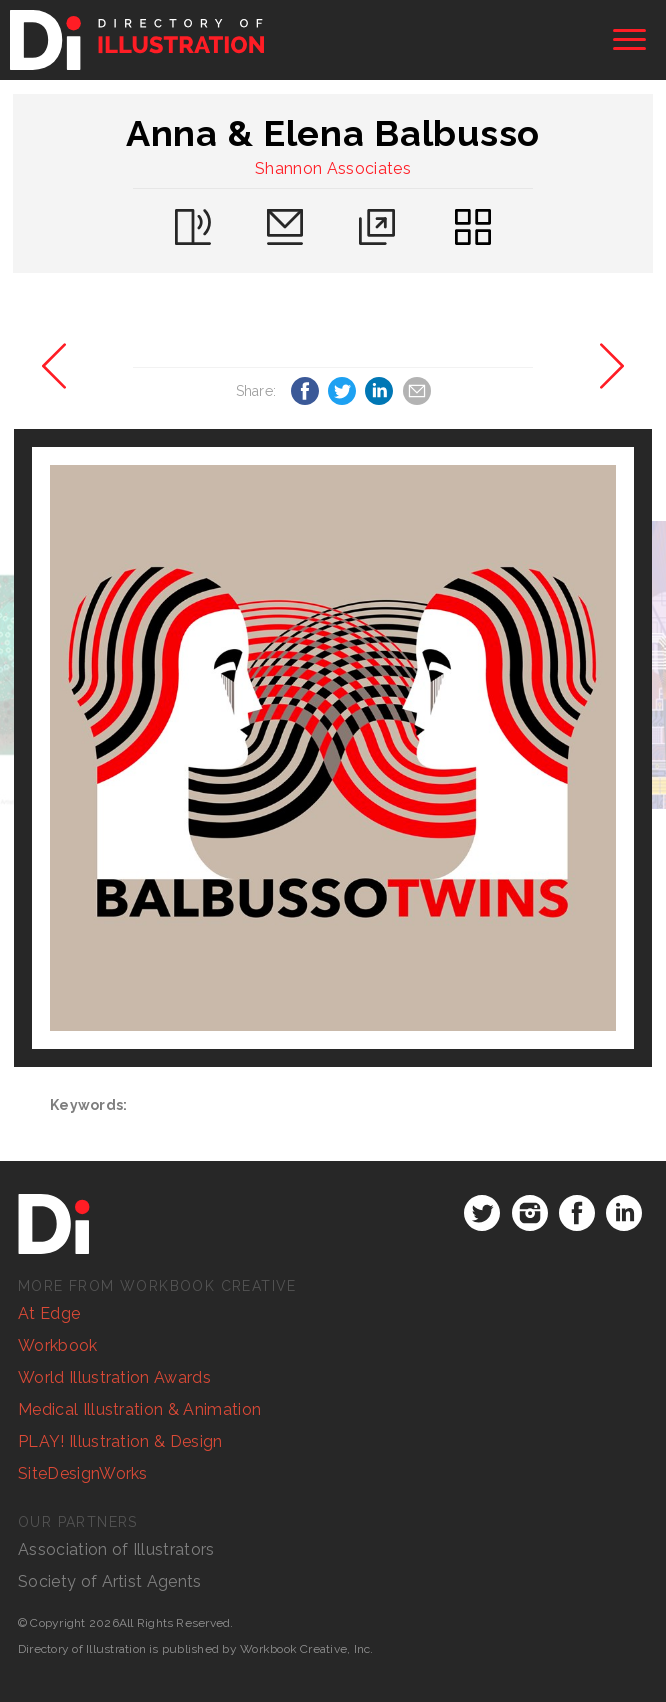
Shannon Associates (333, 168)
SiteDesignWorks (83, 1473)
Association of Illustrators (116, 1549)
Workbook (58, 1345)
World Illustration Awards (114, 1377)
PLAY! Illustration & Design (120, 1441)
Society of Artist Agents (110, 1581)
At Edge (49, 1313)
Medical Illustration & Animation (139, 1409)
